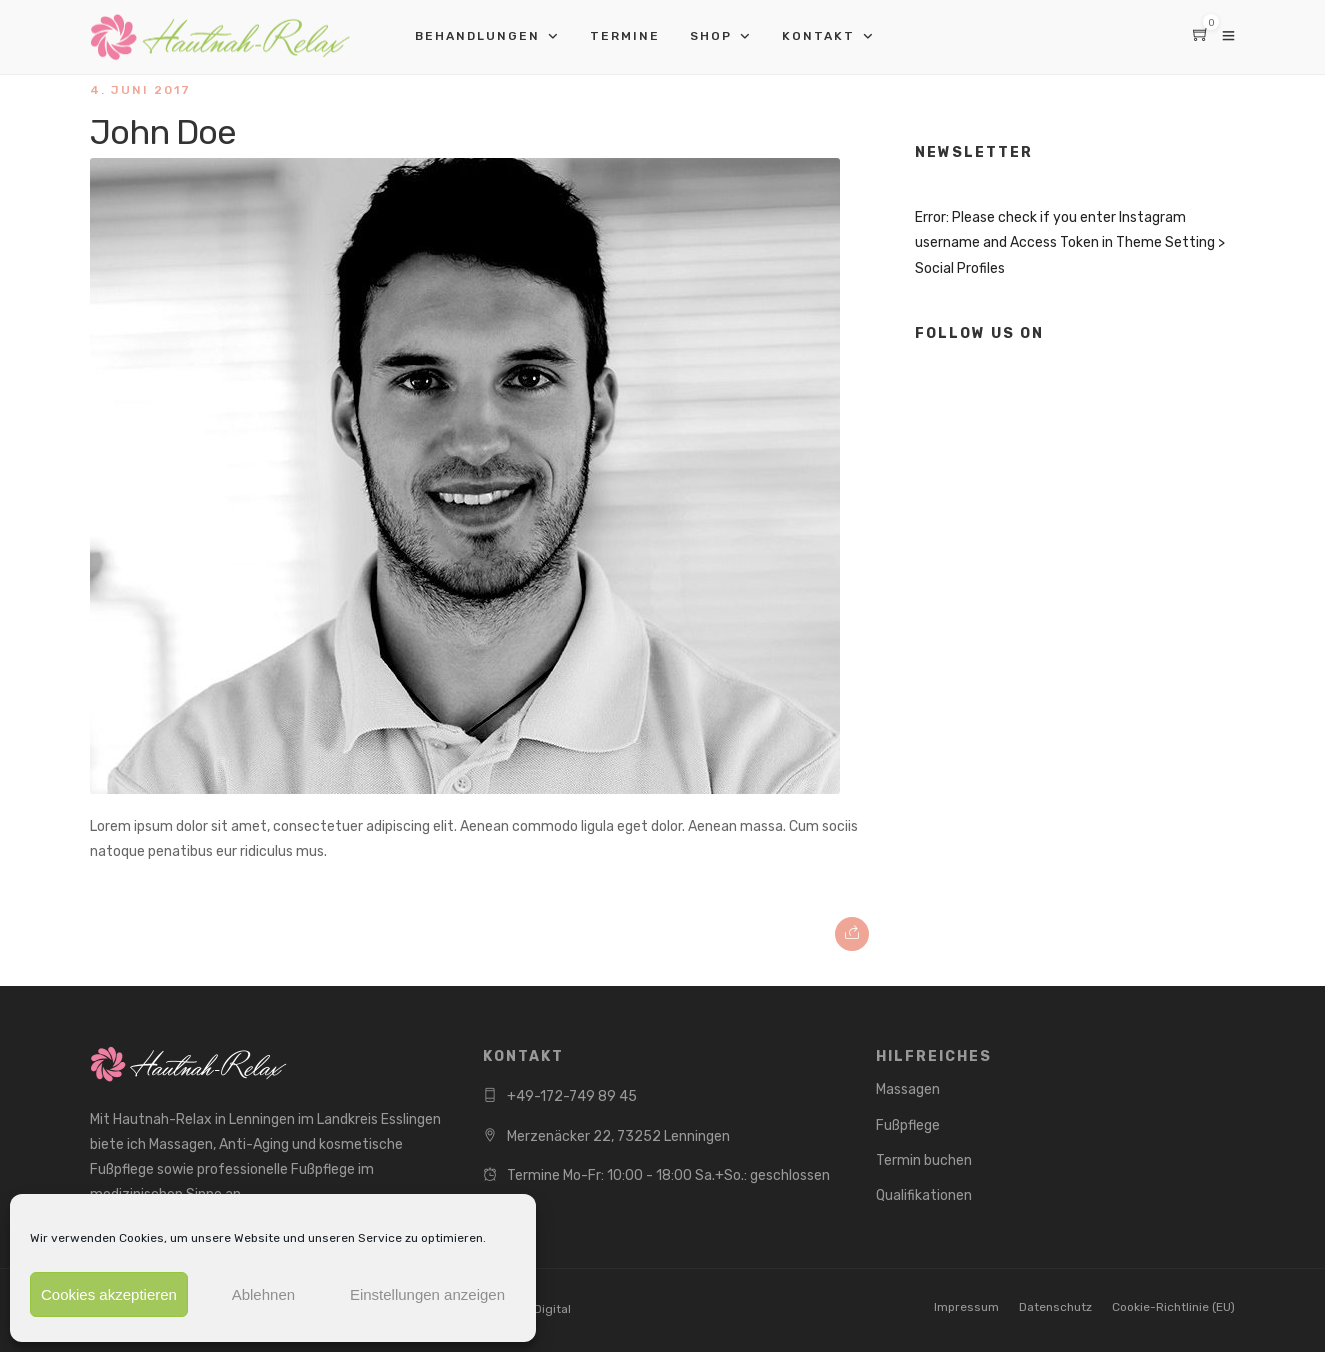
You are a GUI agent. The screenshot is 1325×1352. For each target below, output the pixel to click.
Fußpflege (908, 1125)
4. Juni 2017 (140, 90)
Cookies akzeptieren (109, 1294)
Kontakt (818, 36)
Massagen (908, 1089)
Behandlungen (477, 36)
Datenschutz (1055, 1307)
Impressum (966, 1307)
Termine (625, 36)
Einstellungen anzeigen (427, 1294)
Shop (711, 36)
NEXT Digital (536, 1309)
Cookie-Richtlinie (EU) (1173, 1307)
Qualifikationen (924, 1195)
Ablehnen (263, 1294)
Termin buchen (924, 1160)
